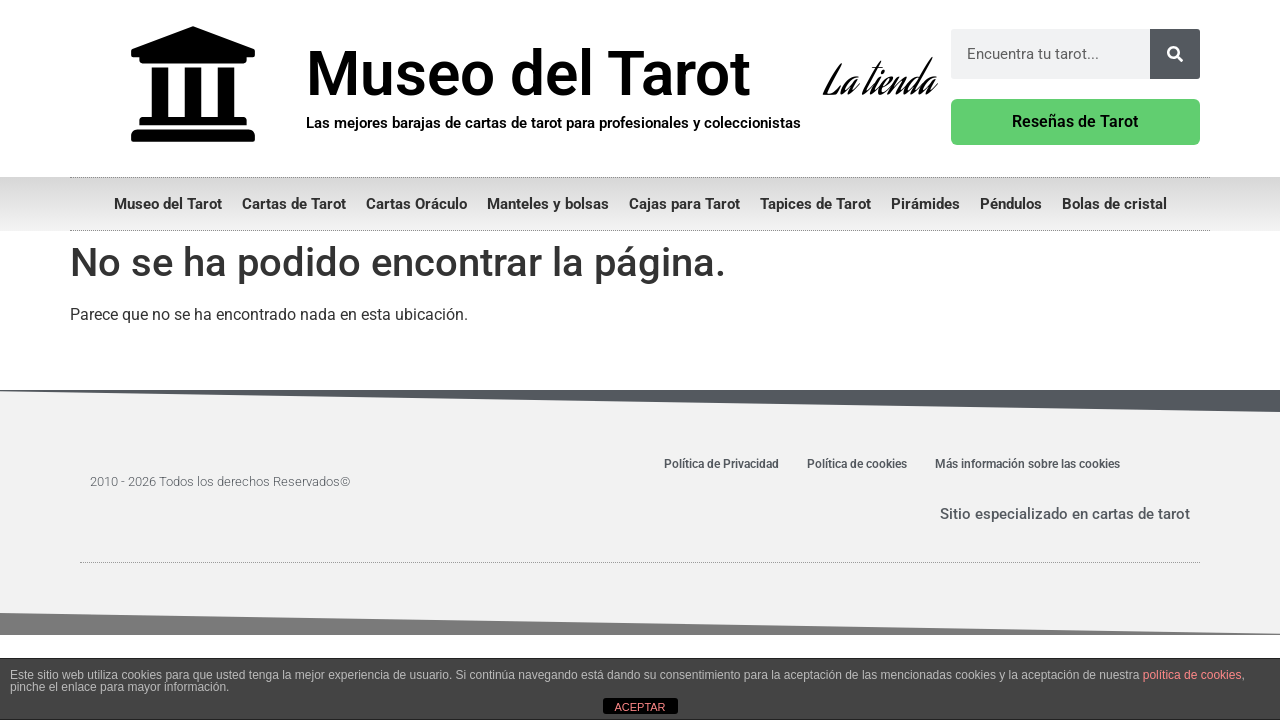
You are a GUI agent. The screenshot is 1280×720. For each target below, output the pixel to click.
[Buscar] (1175, 54)
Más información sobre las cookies (1027, 464)
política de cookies (1192, 675)
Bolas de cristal (1114, 204)
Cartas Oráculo (416, 204)
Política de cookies (857, 464)
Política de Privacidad (721, 464)
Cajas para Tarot (684, 204)
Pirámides (925, 204)
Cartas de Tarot (294, 204)
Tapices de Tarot (815, 204)
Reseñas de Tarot (1075, 121)
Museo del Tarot (168, 204)
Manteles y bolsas (548, 204)
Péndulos (1011, 204)
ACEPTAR (639, 707)
